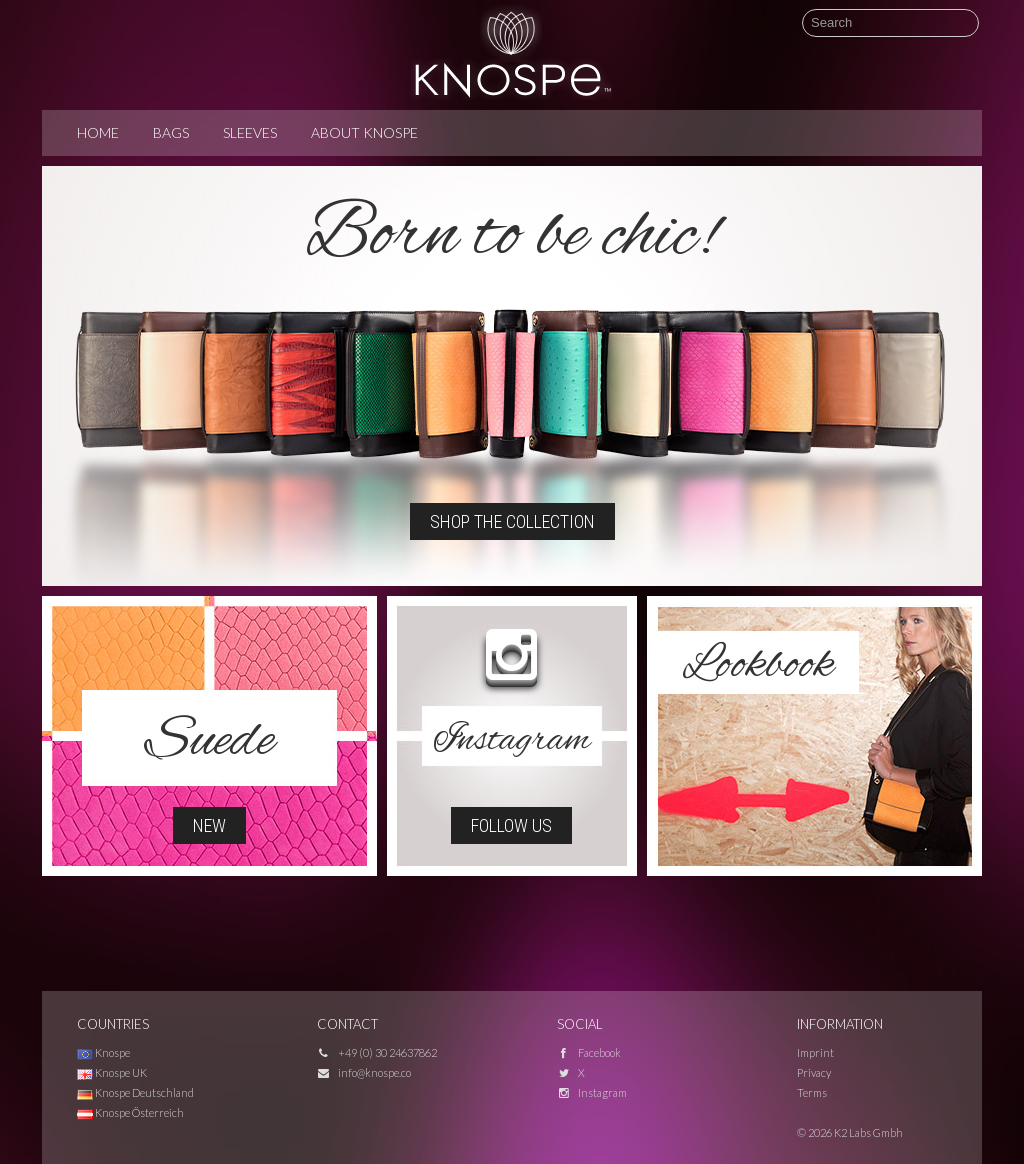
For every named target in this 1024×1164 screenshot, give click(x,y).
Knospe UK (112, 1072)
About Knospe (364, 132)
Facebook (599, 1052)
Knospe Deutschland (135, 1092)
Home (98, 132)
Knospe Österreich (130, 1112)
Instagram (602, 1092)
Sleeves (250, 132)
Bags (171, 132)
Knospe (103, 1052)
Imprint (815, 1052)
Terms (812, 1092)
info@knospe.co (374, 1072)
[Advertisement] (512, 931)
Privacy (814, 1072)
